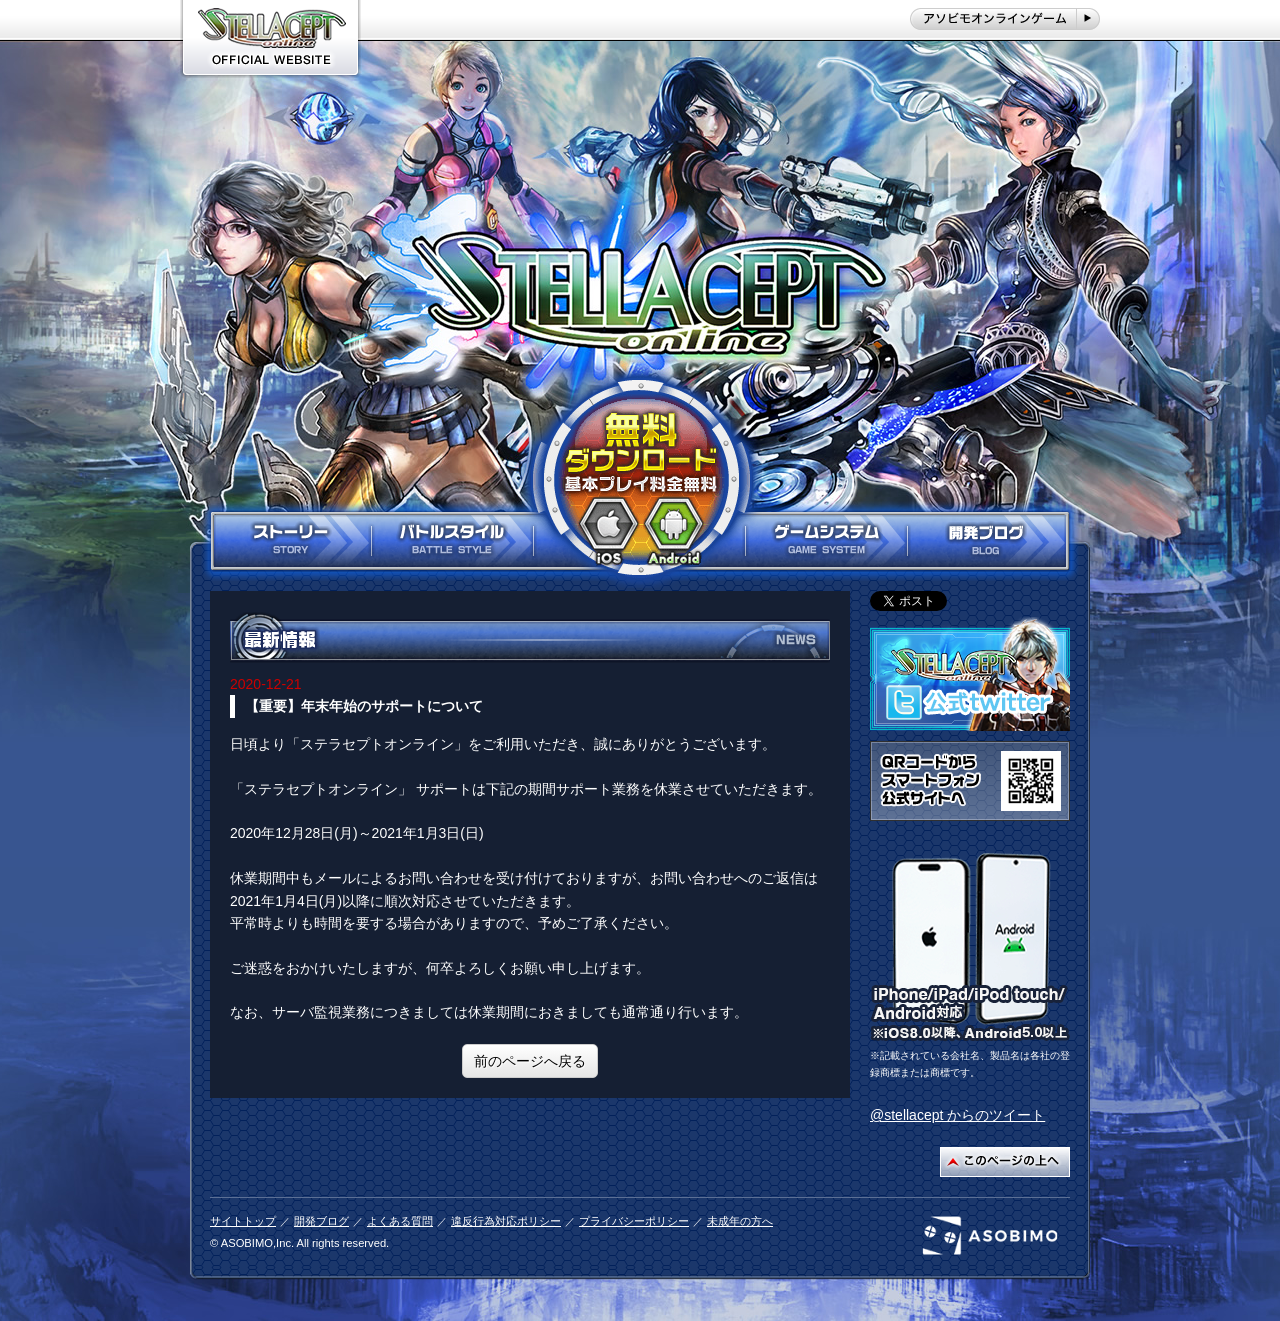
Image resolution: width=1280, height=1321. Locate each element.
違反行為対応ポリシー (506, 1221)
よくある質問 (400, 1221)
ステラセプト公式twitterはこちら (970, 674)
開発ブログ (321, 1221)
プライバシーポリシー (634, 1221)
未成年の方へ (740, 1221)
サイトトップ (243, 1221)
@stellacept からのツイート (957, 1115)
